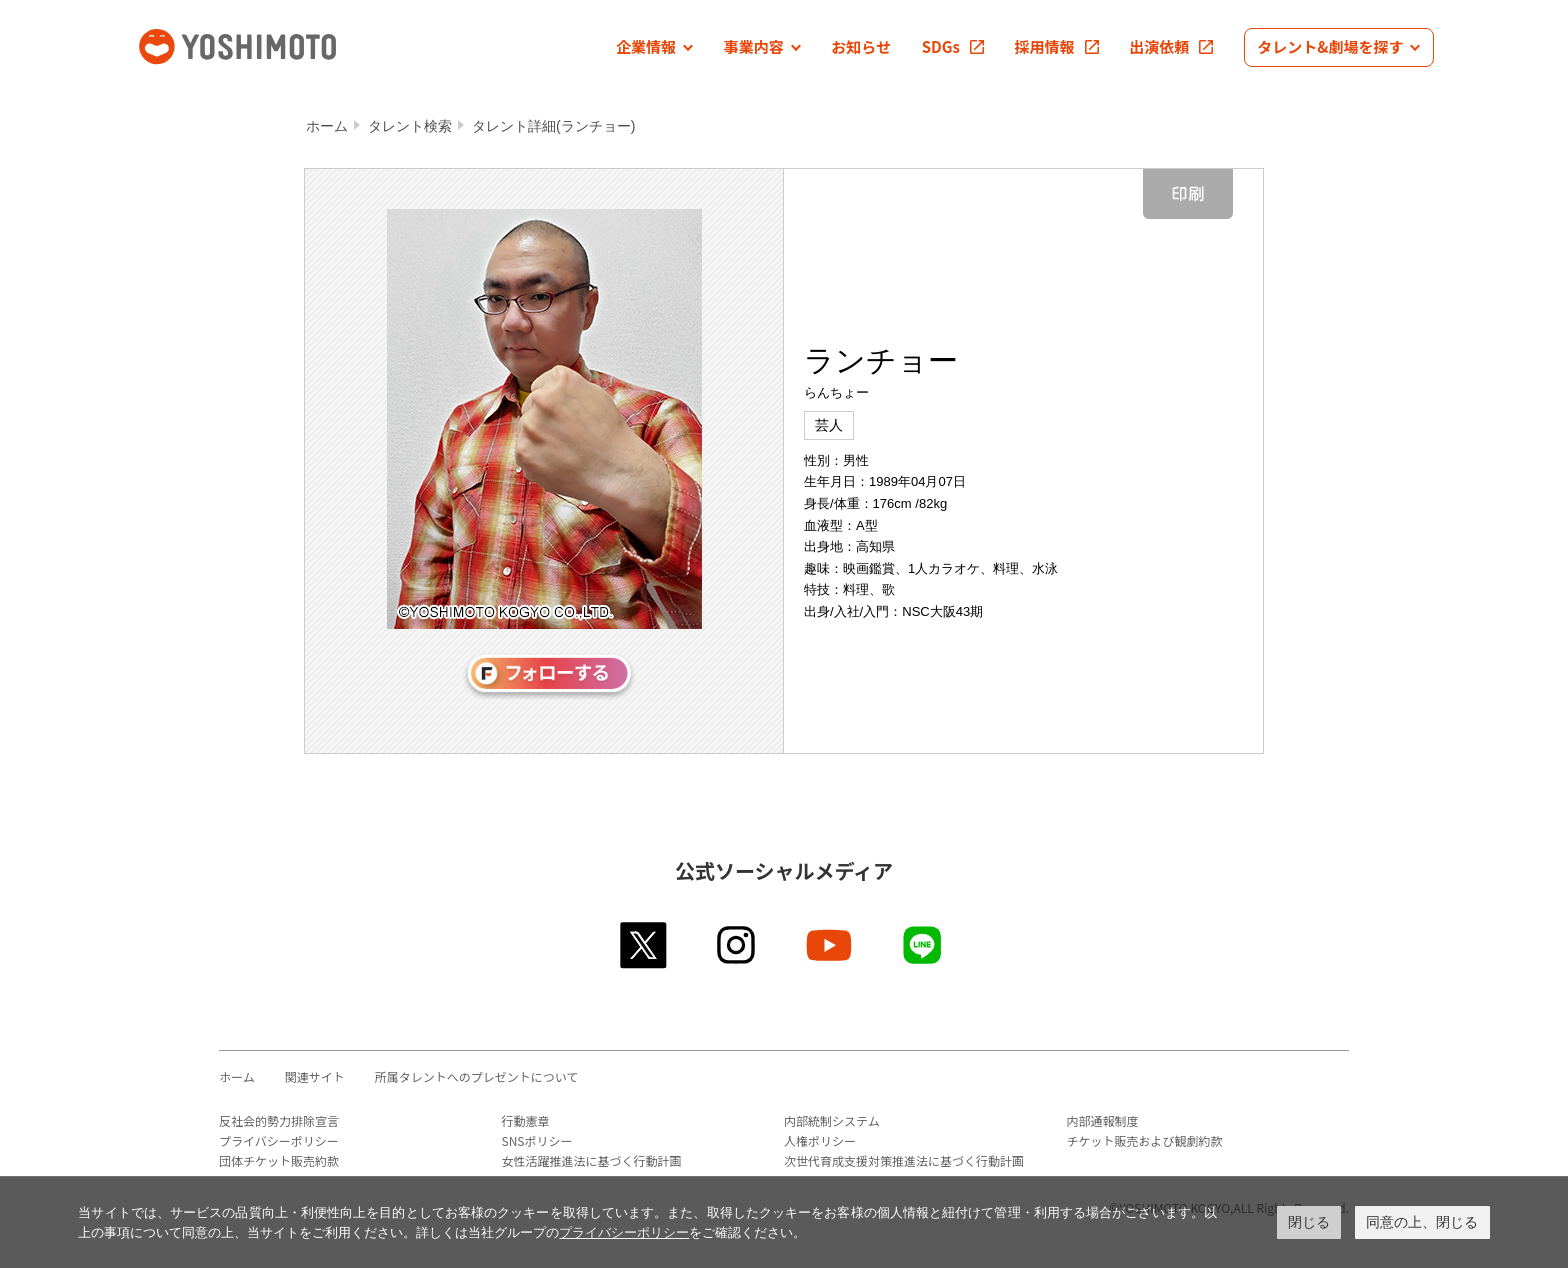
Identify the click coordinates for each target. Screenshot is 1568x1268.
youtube (830, 945)
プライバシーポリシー (279, 1140)
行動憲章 (526, 1120)
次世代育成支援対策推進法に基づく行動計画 (904, 1160)
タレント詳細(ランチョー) (553, 126)
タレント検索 (410, 126)
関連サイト (315, 1076)
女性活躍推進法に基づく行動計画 (592, 1160)
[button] (654, 47)
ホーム (327, 126)
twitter (644, 945)
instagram (737, 945)
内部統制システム (832, 1120)
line (923, 945)
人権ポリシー (820, 1140)
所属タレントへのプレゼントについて (477, 1076)
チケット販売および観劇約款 (1145, 1140)
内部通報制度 (1103, 1120)
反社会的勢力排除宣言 (279, 1120)
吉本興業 (267, 44)
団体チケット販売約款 (279, 1160)
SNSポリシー (537, 1140)
